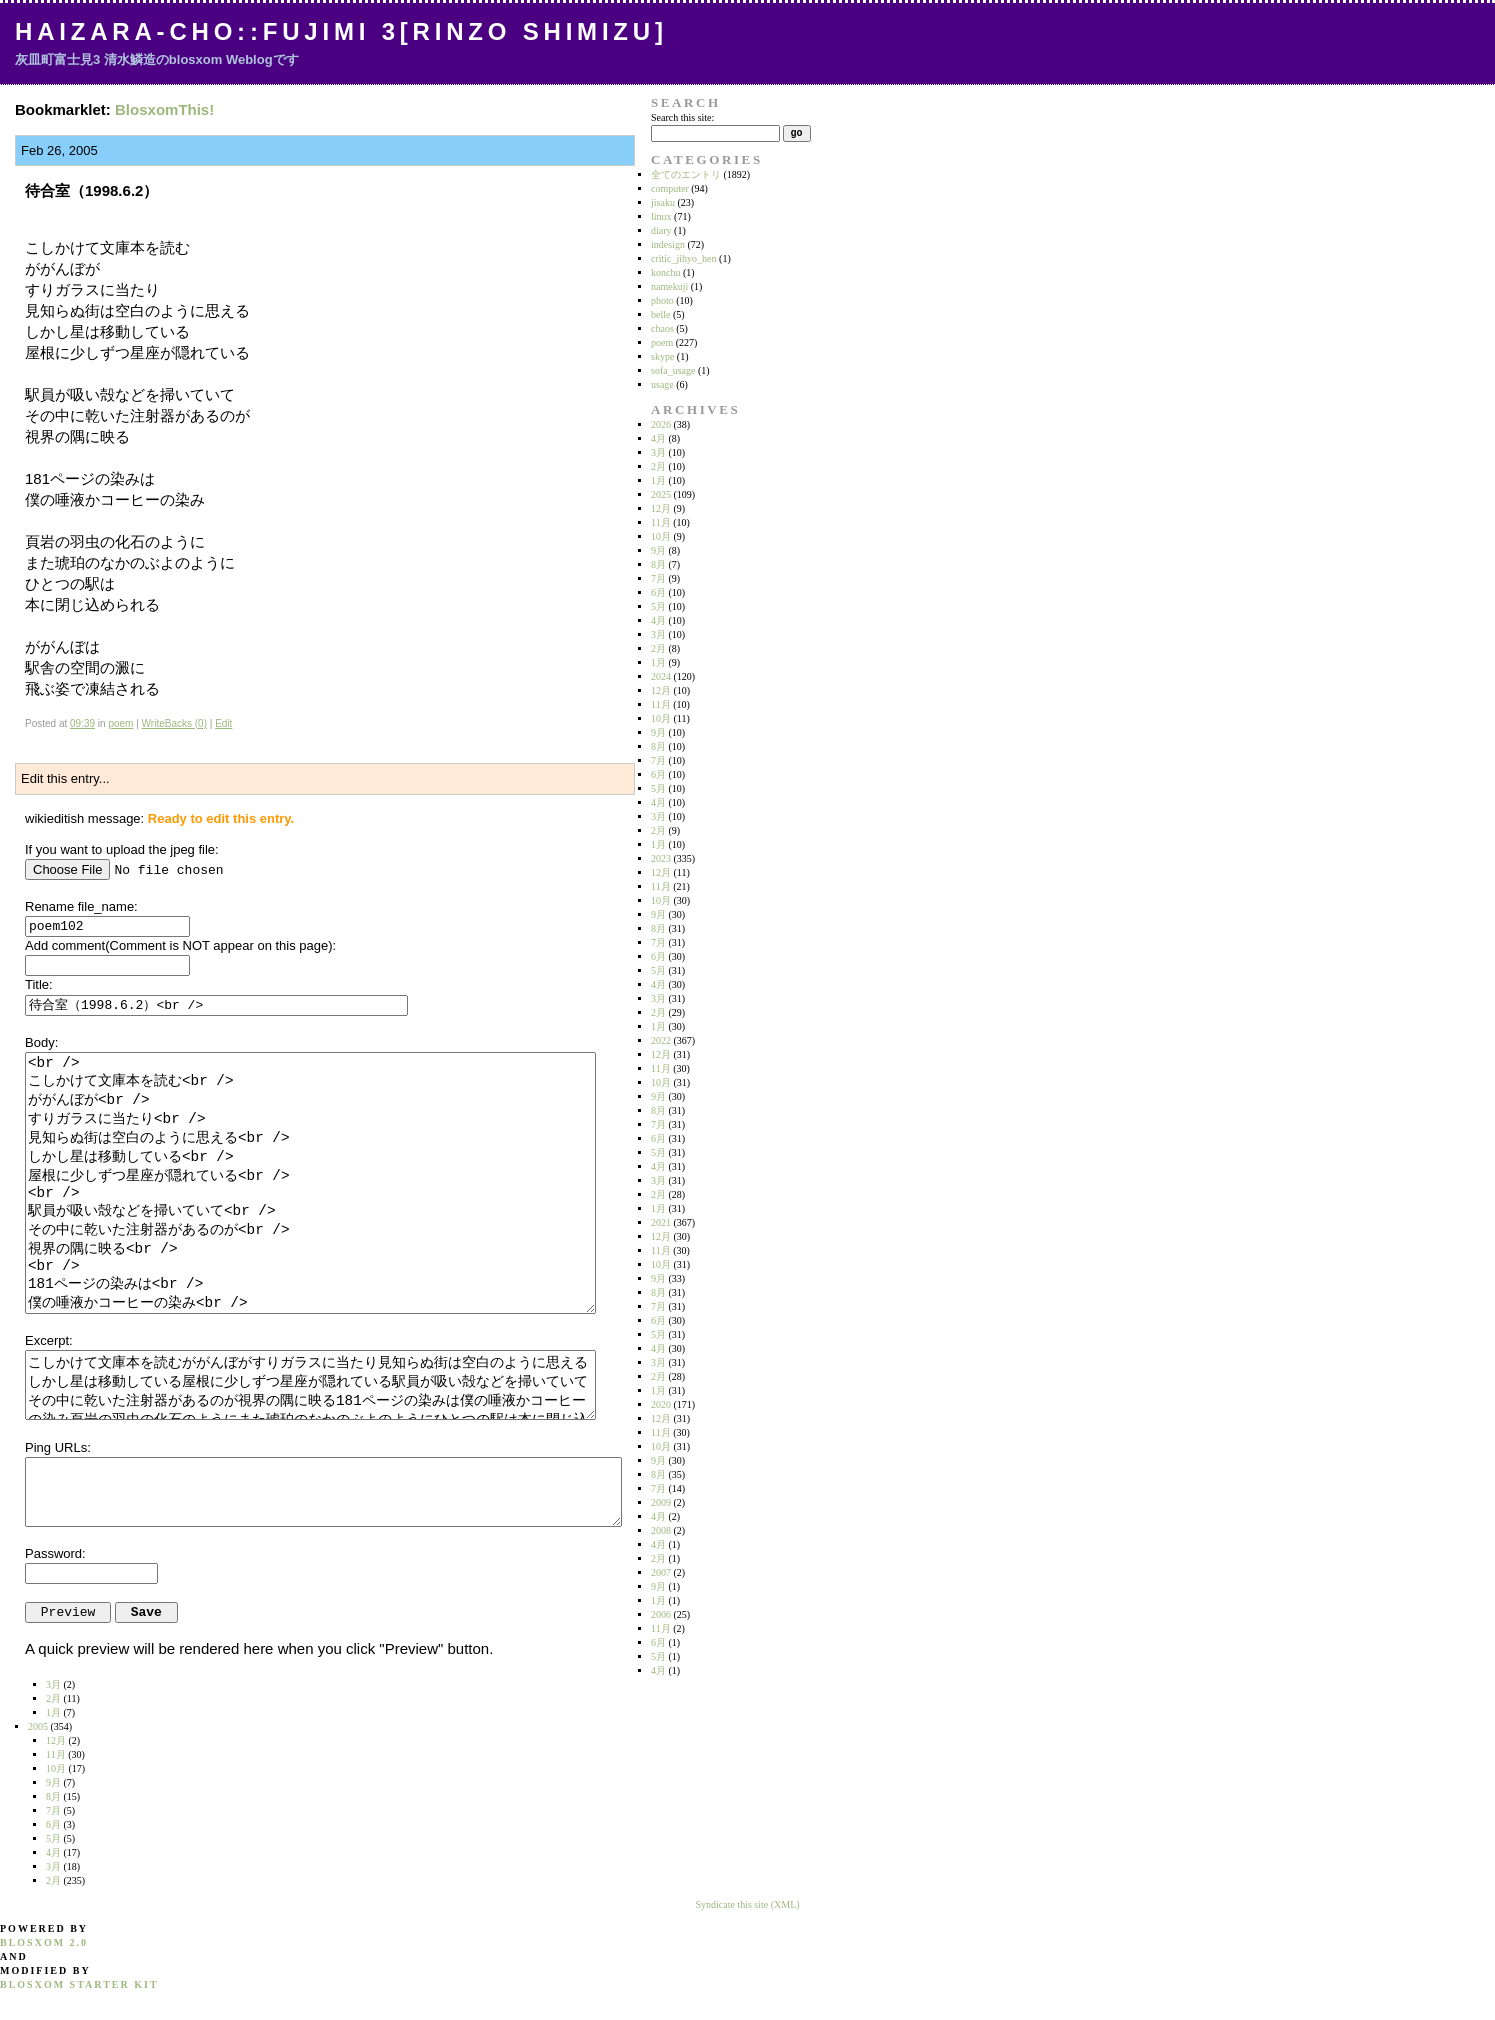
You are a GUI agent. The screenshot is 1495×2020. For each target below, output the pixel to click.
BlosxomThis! (164, 109)
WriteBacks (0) (174, 723)
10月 (661, 536)
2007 (661, 1572)
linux (661, 216)
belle (660, 314)
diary (661, 230)
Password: (55, 1553)
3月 (658, 452)
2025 (661, 494)
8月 (658, 564)
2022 (661, 1040)
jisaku (663, 202)
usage (662, 384)
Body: (41, 1042)
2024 (661, 676)
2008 (661, 1530)
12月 (661, 508)
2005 (38, 1726)
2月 (658, 466)
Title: (39, 984)
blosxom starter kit (79, 1984)
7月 (658, 578)
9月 (658, 550)
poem (120, 723)
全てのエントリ (686, 174)
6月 (658, 592)
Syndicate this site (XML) (747, 1904)
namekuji (669, 286)
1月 (658, 480)
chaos (662, 328)
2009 (661, 1502)
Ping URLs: (58, 1447)
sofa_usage (673, 370)
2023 (661, 858)
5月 (658, 606)
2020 (661, 1404)
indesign (668, 244)
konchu (665, 272)
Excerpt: (49, 1340)
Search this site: (682, 117)
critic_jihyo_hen (684, 258)
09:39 (82, 723)
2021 (661, 1222)
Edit (223, 723)
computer (670, 188)
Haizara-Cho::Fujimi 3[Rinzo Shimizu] (341, 31)
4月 (658, 438)
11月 (661, 522)
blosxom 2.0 (44, 1942)
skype (662, 356)
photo (662, 300)
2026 (661, 424)
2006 (661, 1614)
